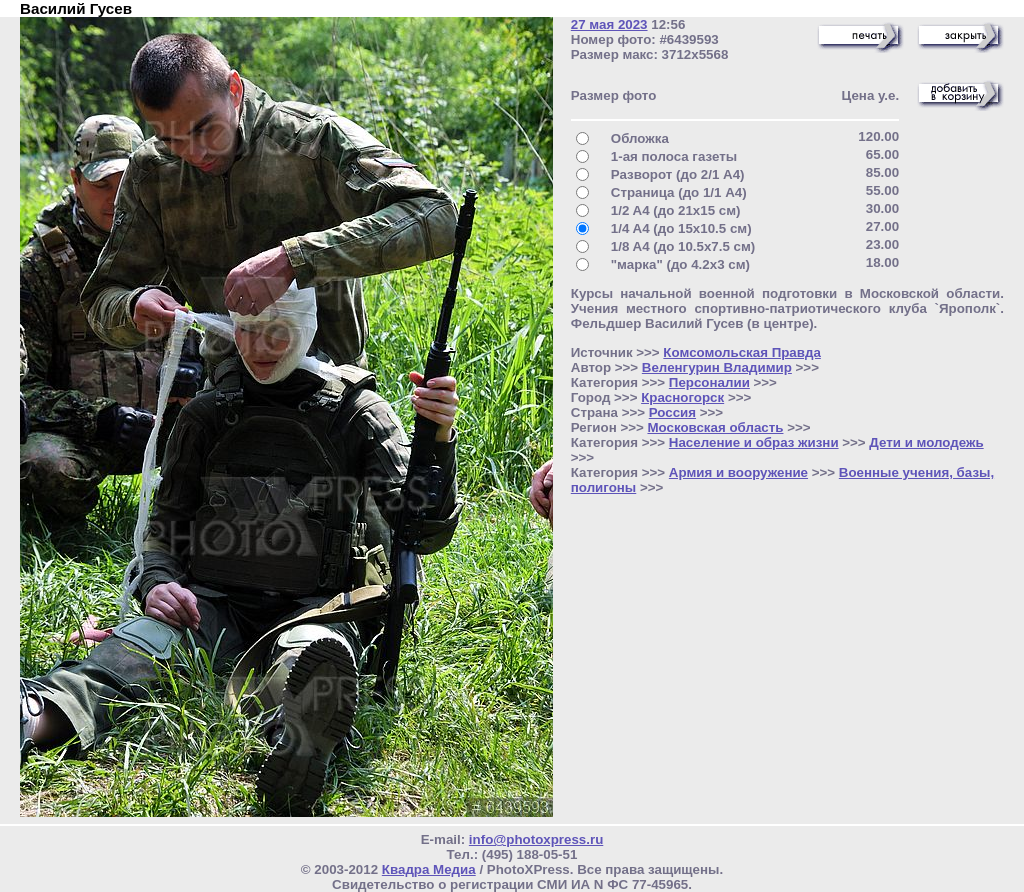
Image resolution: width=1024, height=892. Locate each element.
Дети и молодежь (926, 442)
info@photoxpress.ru (536, 839)
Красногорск (682, 397)
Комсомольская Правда (742, 352)
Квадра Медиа (429, 869)
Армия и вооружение (738, 472)
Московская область (715, 427)
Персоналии (709, 382)
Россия (672, 412)
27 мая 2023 (609, 24)
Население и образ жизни (754, 442)
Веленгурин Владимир (717, 367)
